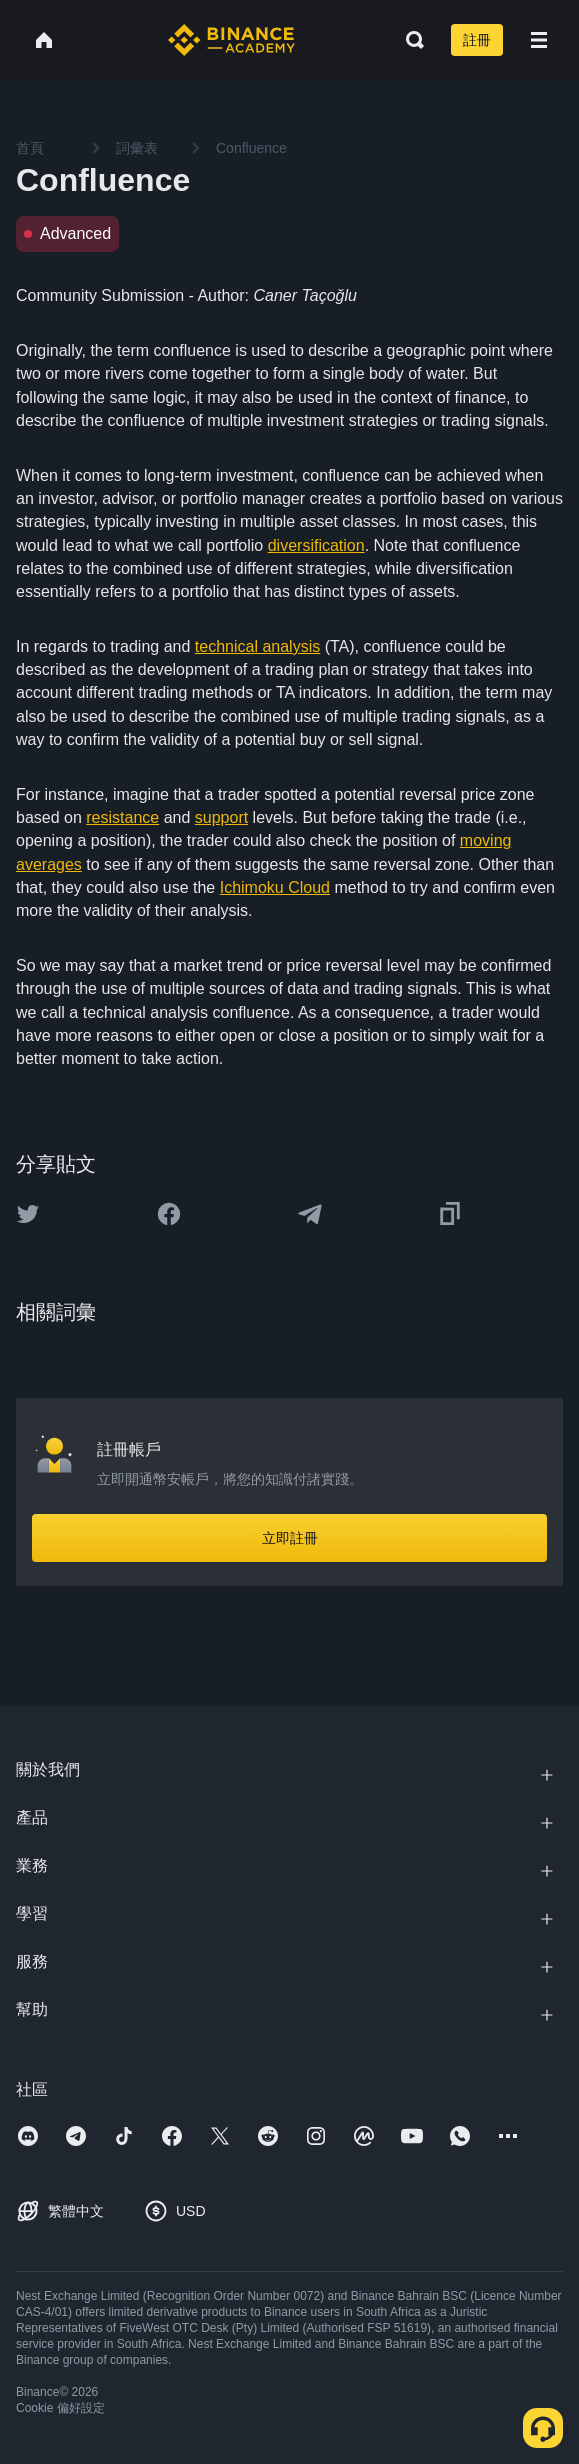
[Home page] (231, 40)
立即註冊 (290, 1538)
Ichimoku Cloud (275, 887)
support (221, 817)
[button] (539, 40)
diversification (316, 545)
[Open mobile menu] (539, 40)
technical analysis (257, 646)
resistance (122, 817)
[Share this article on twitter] (28, 1214)
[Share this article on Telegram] (310, 1214)
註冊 (477, 40)
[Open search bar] (409, 40)
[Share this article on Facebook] (169, 1214)
